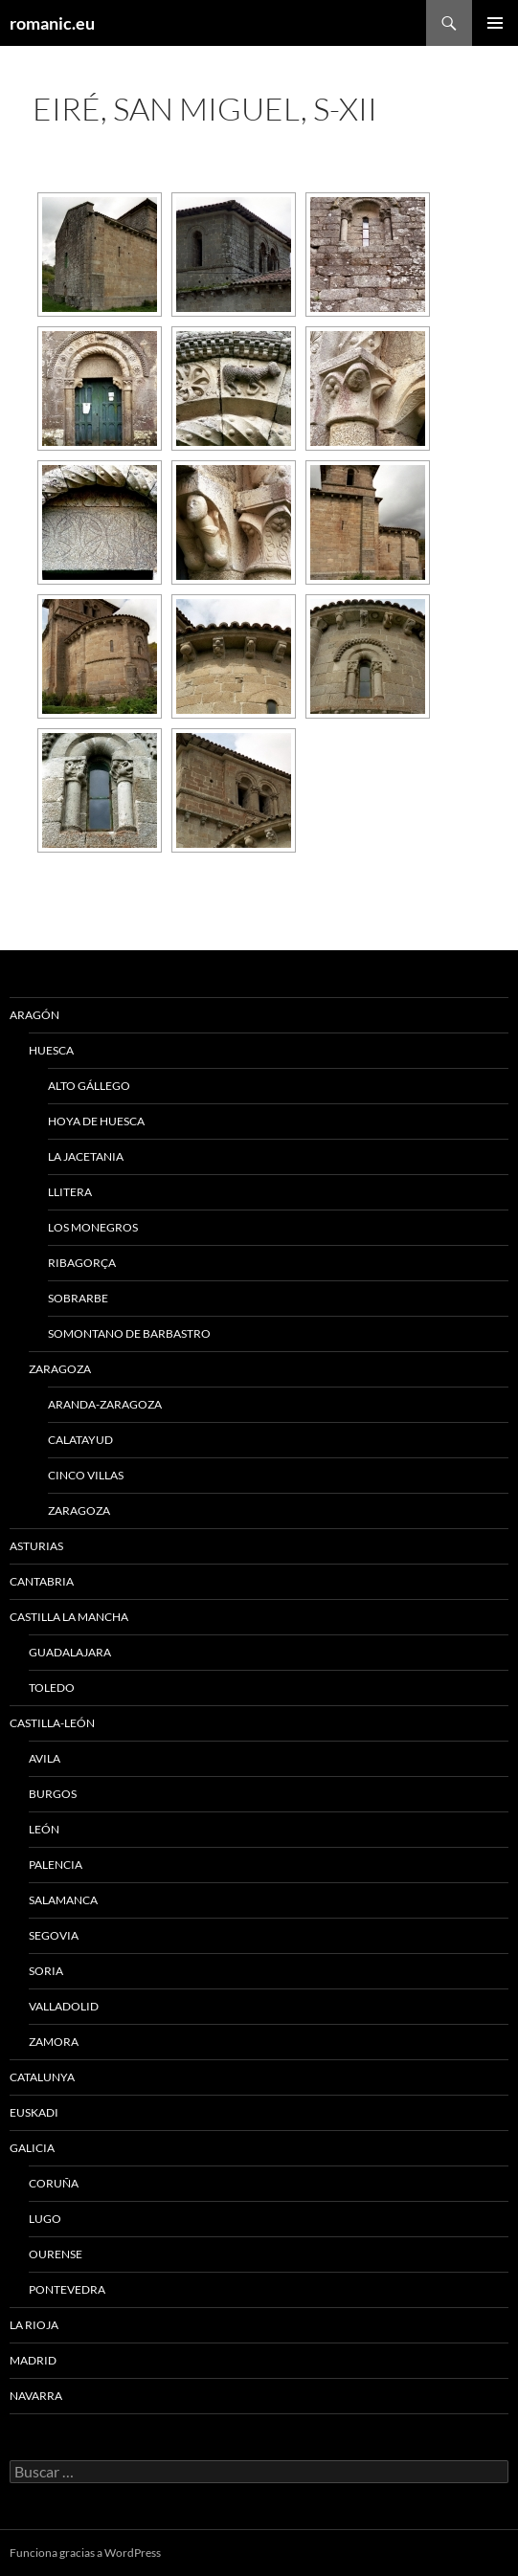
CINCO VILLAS (86, 1475)
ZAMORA (54, 2041)
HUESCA (51, 1050)
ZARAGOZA (60, 1369)
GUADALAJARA (70, 1652)
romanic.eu (52, 22)
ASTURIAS (36, 1546)
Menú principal (495, 23)
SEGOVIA (54, 1935)
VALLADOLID (64, 2006)
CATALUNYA (42, 2077)
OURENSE (55, 2254)
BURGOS (53, 1794)
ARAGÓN (34, 1015)
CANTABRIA (42, 1581)
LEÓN (44, 1829)
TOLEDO (52, 1687)
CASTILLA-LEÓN (52, 1723)
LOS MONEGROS (93, 1227)
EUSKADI (34, 2112)
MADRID (33, 2360)
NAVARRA (36, 2395)
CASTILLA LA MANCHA (69, 1617)
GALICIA (32, 2148)
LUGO (45, 2218)
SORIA (46, 1971)
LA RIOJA (34, 2325)
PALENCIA (55, 1864)
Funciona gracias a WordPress (85, 2552)
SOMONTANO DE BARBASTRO (129, 1333)
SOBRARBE (78, 1298)
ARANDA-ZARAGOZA (105, 1404)
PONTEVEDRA (67, 2289)
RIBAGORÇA (82, 1262)
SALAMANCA (63, 1900)
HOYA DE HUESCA (96, 1121)
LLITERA (70, 1192)
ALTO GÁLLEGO (89, 1085)
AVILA (44, 1758)
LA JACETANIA (86, 1156)
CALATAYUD (80, 1439)
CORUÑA (54, 2183)
